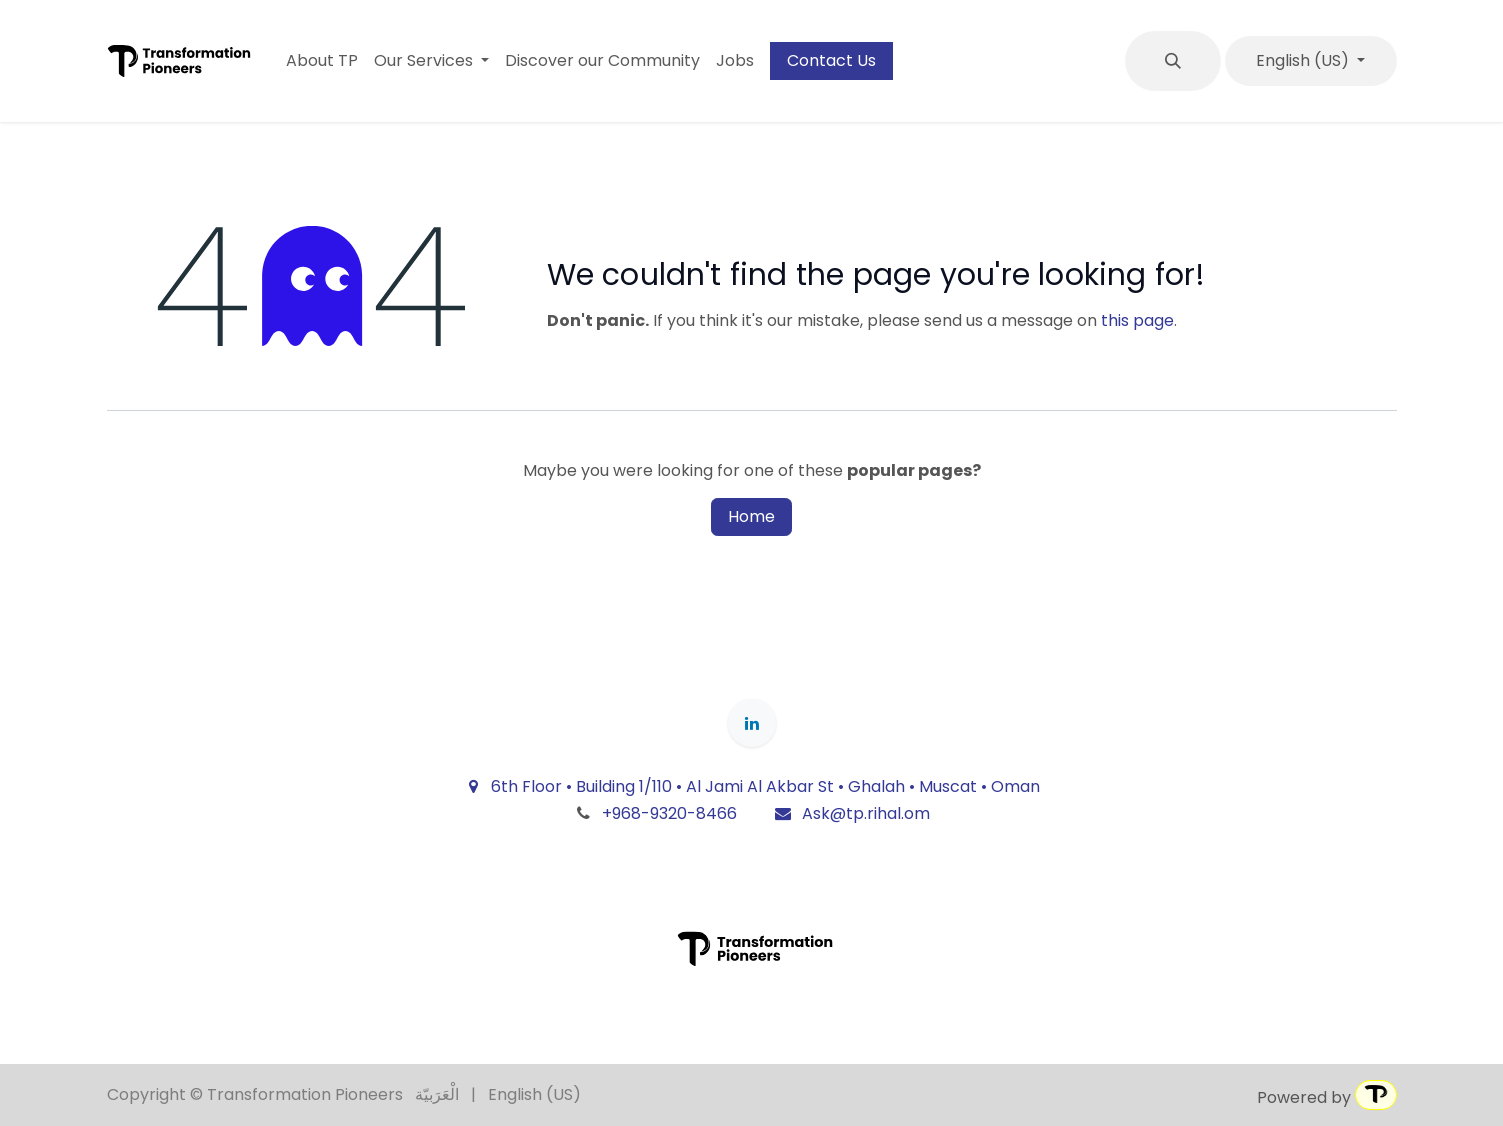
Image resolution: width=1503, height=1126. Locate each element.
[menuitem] (322, 61)
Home (751, 516)
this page (1137, 320)
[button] (1173, 61)
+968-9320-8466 (669, 813)
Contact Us (831, 60)
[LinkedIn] (752, 723)
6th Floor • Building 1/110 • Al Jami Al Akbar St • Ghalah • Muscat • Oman (752, 786)
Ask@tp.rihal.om (851, 813)
